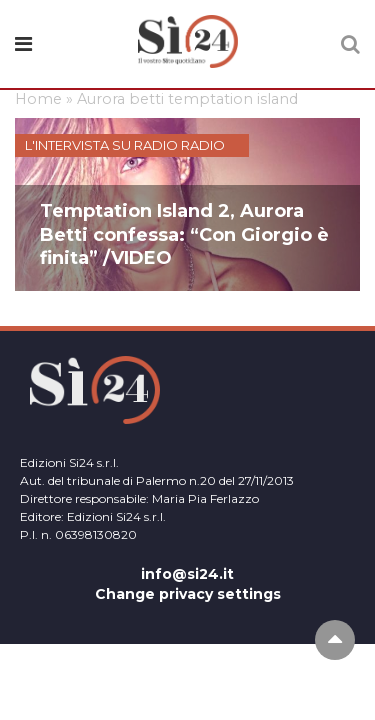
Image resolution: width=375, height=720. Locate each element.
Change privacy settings (188, 594)
